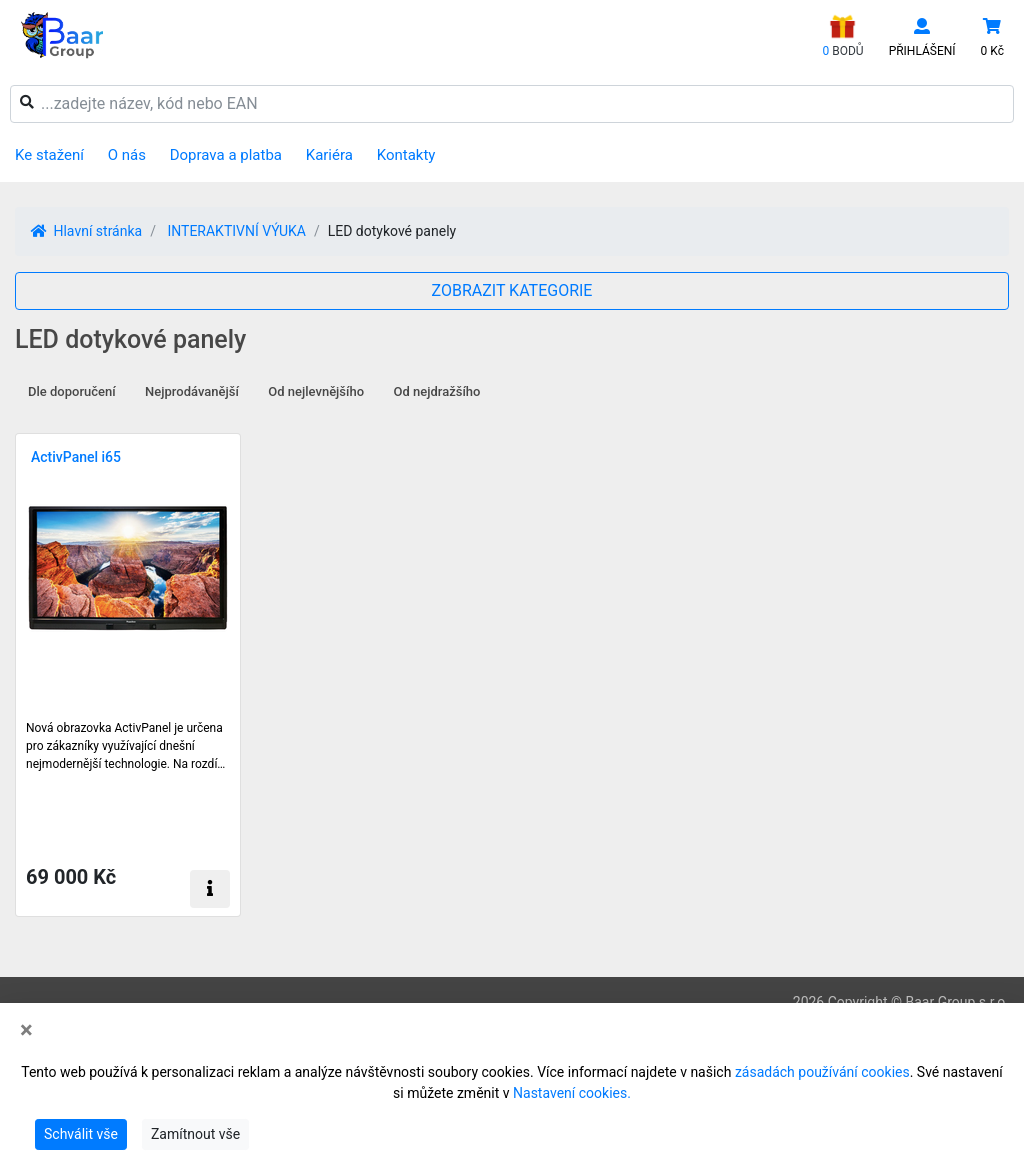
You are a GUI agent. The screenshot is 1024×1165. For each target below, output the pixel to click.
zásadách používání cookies (822, 1072)
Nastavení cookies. (572, 1093)
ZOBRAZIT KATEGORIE (512, 290)
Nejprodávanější (192, 391)
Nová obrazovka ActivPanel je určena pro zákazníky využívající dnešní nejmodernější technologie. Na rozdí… (125, 746)
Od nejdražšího (437, 391)
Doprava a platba (226, 155)
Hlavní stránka (86, 231)
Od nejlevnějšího (316, 391)
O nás (127, 155)
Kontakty (406, 155)
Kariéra (329, 155)
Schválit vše (81, 1134)
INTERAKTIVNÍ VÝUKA (236, 231)
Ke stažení (49, 155)
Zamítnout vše (195, 1134)
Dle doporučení (72, 391)
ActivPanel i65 (76, 457)
